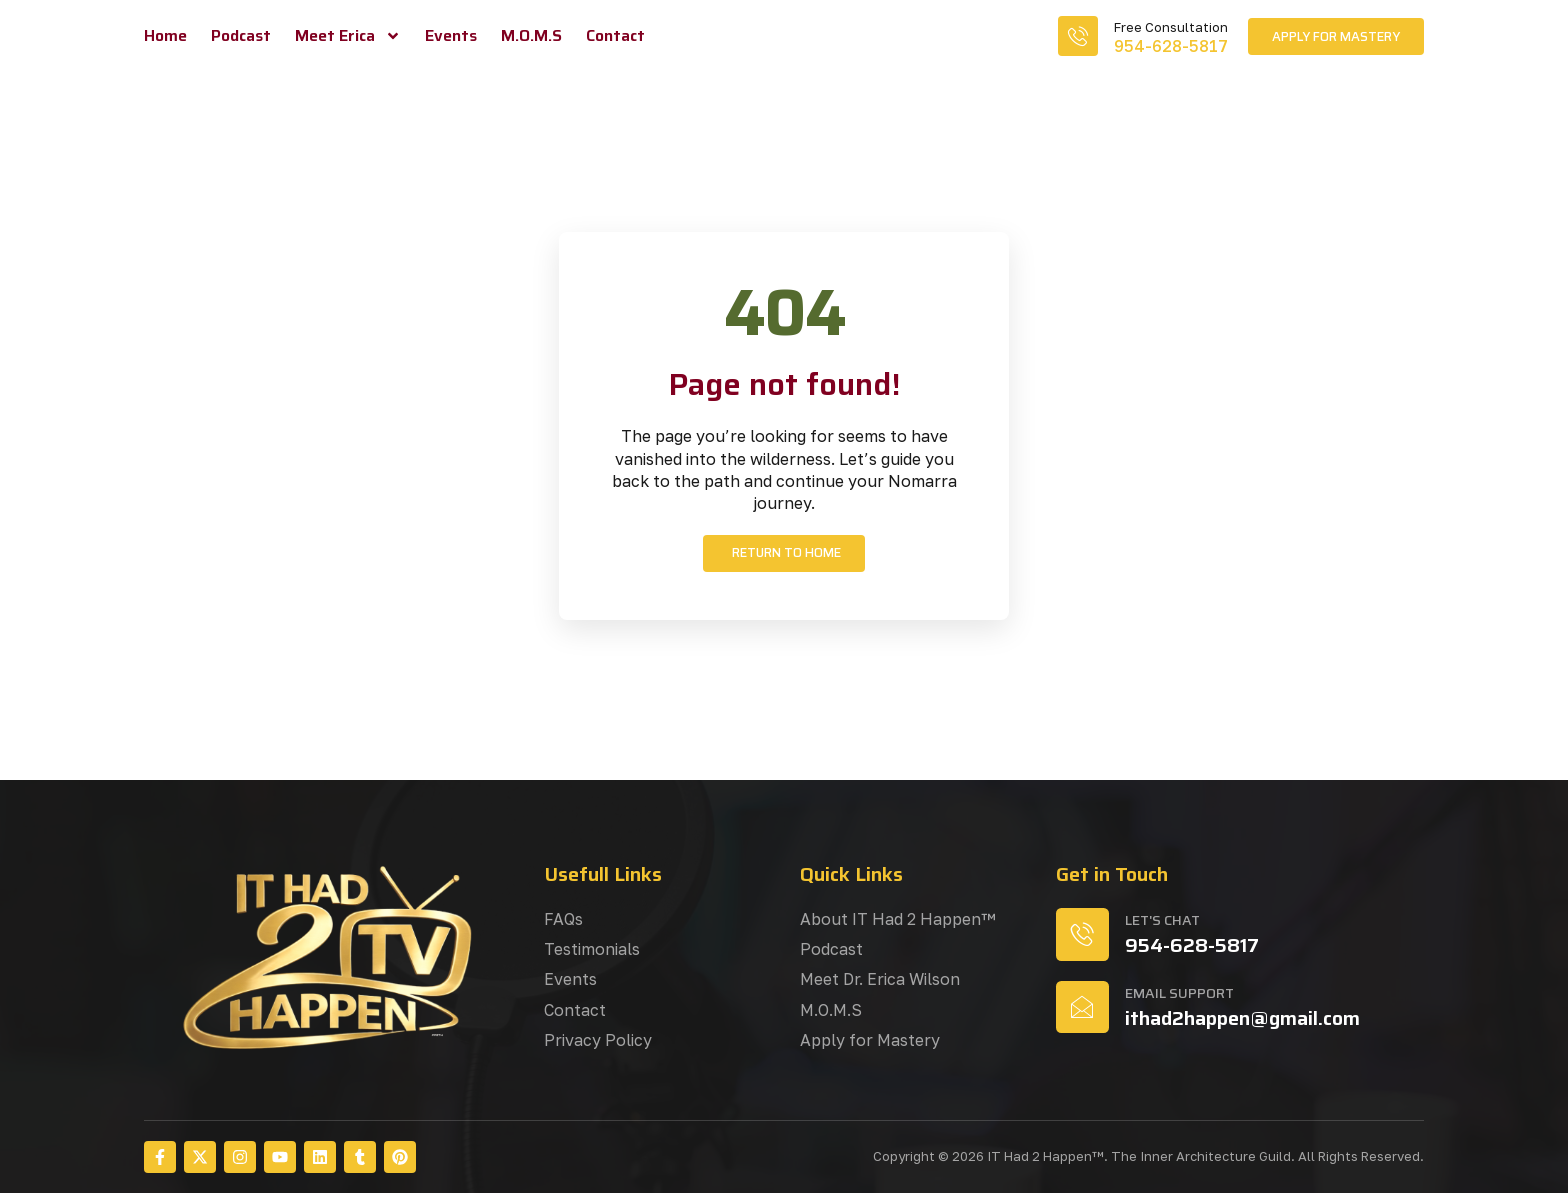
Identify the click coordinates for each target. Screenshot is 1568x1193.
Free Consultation (1171, 27)
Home (165, 35)
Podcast (241, 35)
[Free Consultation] (1078, 36)
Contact (615, 35)
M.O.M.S (531, 35)
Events (451, 35)
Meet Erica (348, 36)
